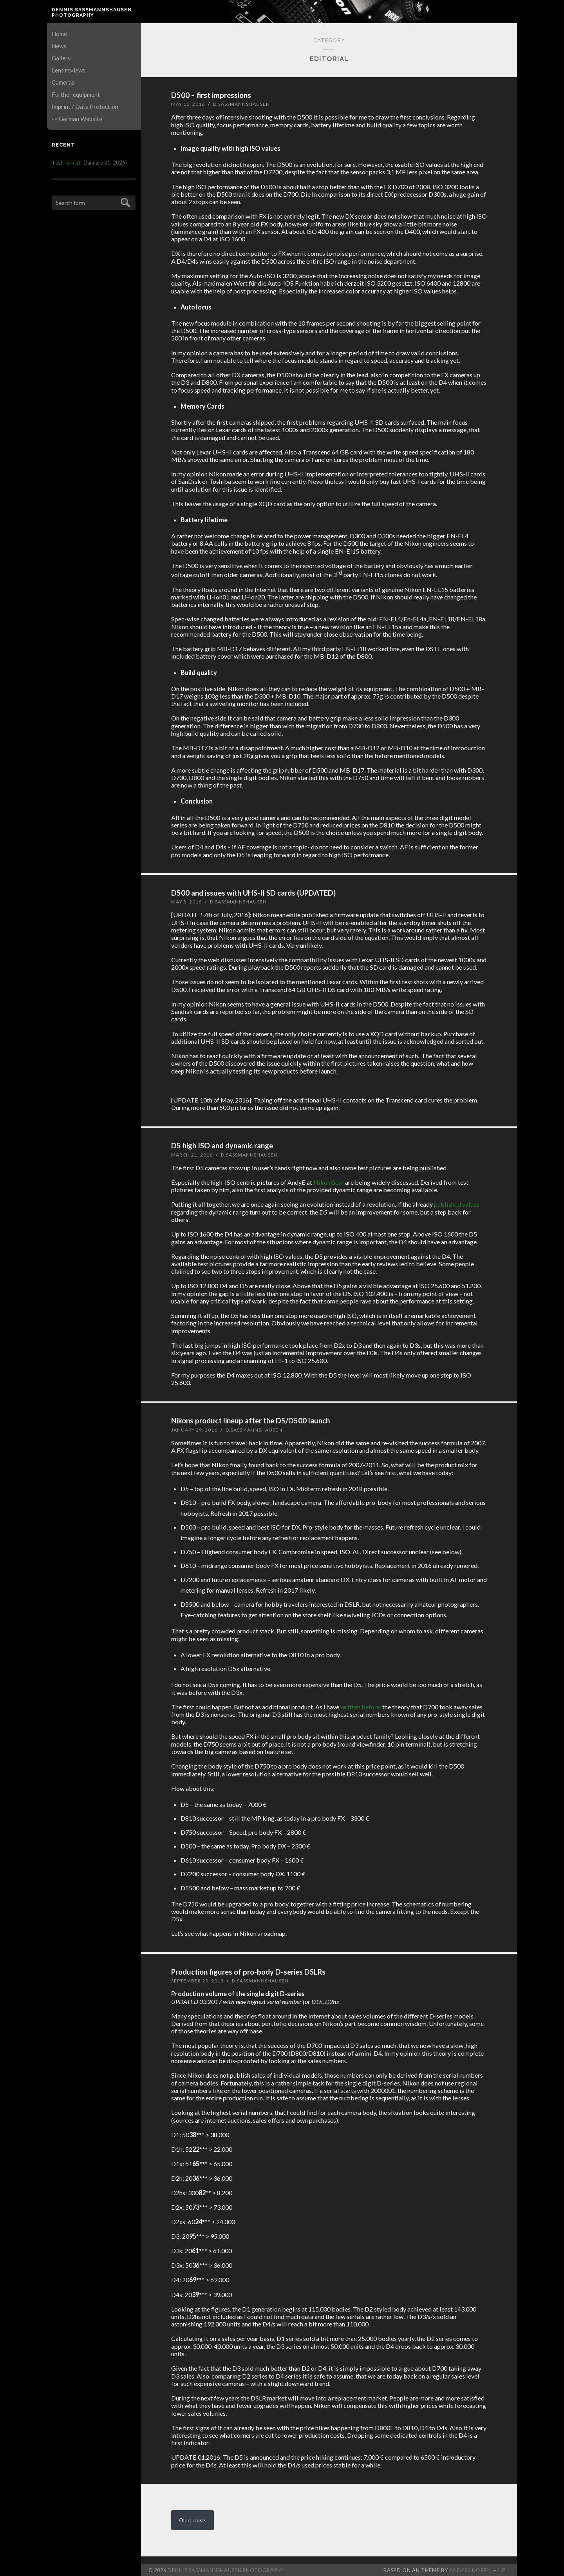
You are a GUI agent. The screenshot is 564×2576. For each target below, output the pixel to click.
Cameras (63, 82)
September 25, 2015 (197, 1980)
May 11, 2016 (188, 104)
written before (360, 1706)
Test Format (66, 162)
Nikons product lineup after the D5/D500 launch (247, 1420)
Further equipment (76, 94)
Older (192, 2519)
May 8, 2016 (186, 901)
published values (456, 1203)
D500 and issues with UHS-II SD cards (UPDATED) (250, 892)
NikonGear (328, 1182)
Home (59, 33)
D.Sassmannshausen (241, 104)
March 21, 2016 (192, 1154)
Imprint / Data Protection (85, 106)
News (59, 45)
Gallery (61, 58)
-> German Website (77, 118)
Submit (124, 201)
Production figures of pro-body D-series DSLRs (246, 1971)
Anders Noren (470, 2569)
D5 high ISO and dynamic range (220, 1145)
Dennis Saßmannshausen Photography (92, 12)
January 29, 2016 (194, 1429)
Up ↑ (503, 2569)
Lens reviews (68, 70)
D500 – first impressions (209, 95)
